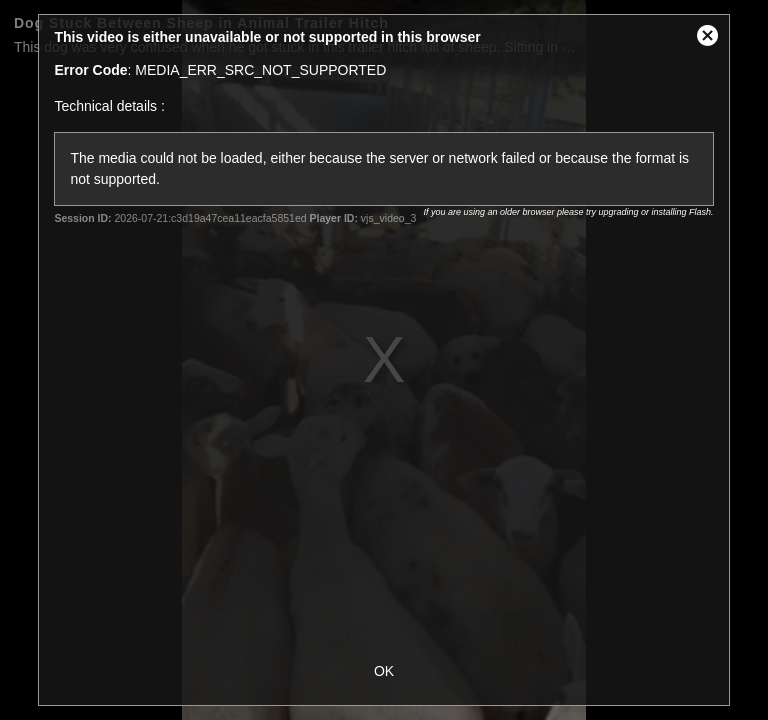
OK (384, 671)
